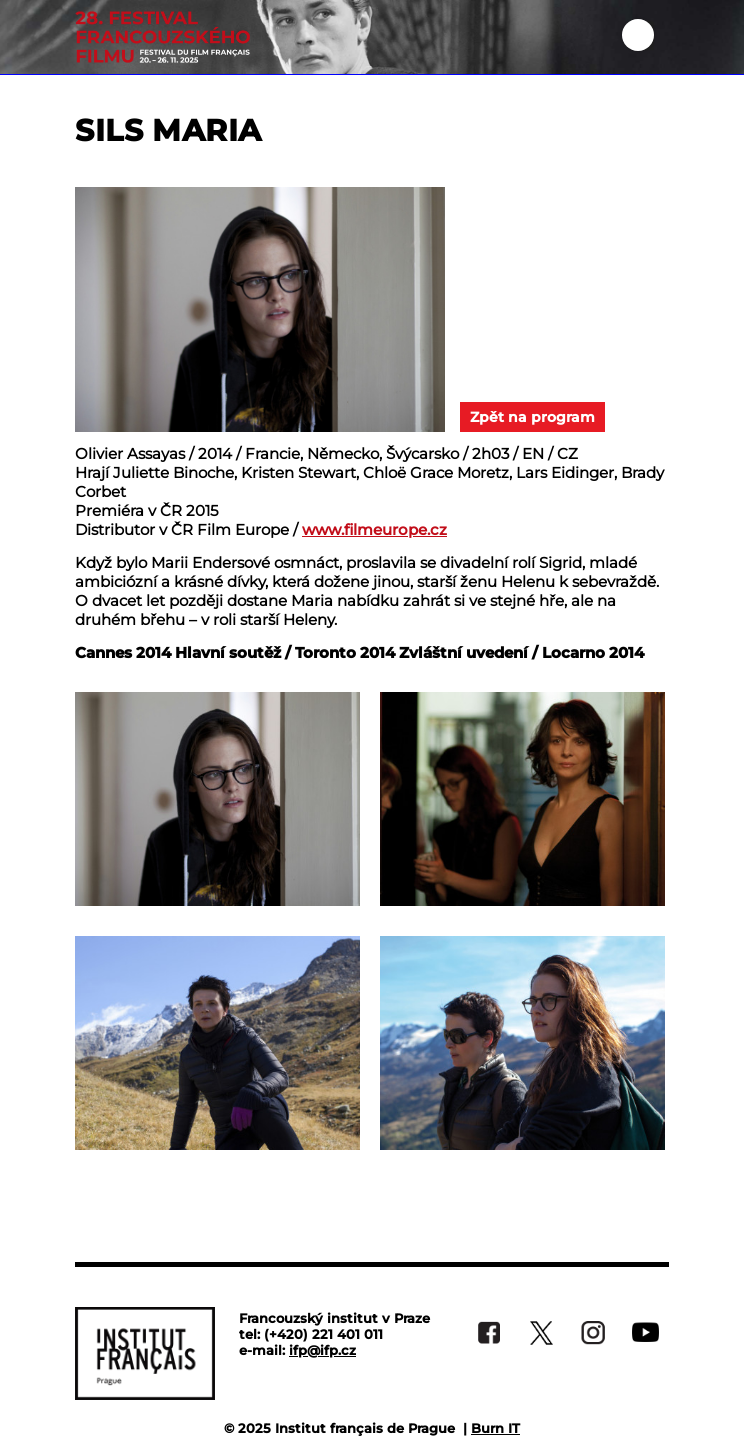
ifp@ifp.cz (322, 1350)
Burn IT (495, 1428)
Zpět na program (532, 417)
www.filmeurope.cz (374, 529)
